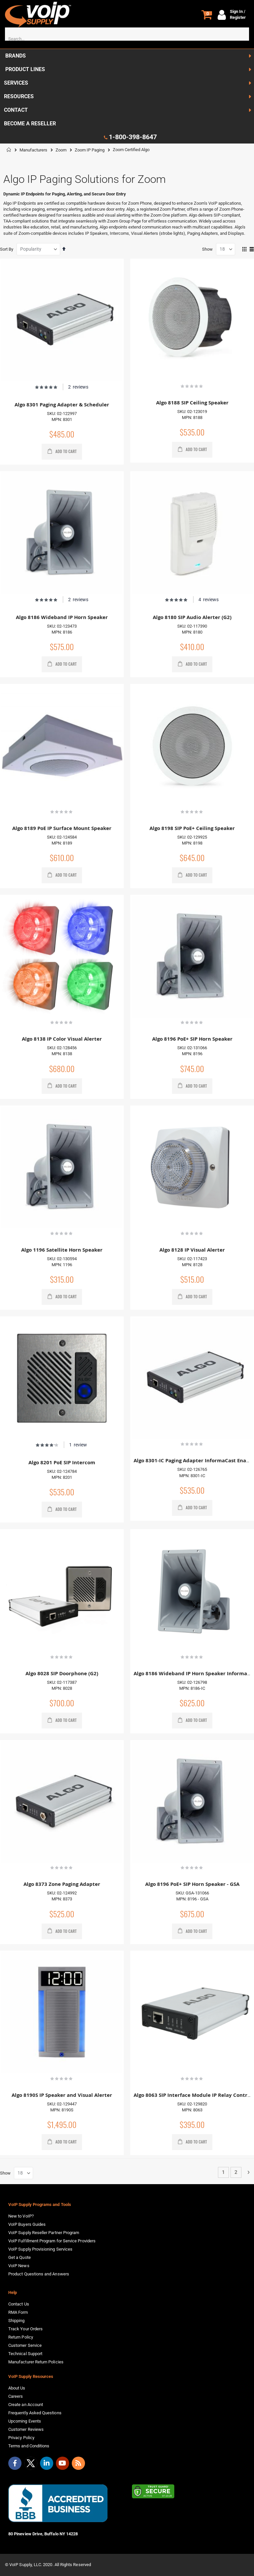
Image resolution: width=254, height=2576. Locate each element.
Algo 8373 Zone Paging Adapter (61, 1884)
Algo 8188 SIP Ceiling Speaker (192, 402)
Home (9, 150)
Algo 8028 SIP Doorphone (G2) (61, 1673)
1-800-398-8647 (133, 137)
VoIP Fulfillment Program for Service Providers (52, 2240)
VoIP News (18, 2265)
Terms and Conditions (28, 2445)
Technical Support (25, 2353)
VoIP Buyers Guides (27, 2224)
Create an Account (25, 2404)
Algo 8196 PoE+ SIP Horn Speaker (192, 1038)
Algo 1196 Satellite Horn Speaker (62, 1249)
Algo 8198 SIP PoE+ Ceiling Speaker (192, 828)
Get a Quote (19, 2257)
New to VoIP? (21, 2216)
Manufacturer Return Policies (36, 2361)
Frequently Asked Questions (35, 2412)
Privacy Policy (21, 2437)
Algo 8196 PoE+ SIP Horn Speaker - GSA (192, 1884)
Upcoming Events (24, 2421)
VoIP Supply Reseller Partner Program (43, 2232)
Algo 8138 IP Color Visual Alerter (62, 1038)
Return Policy (20, 2337)
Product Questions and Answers (38, 2273)
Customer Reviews (26, 2429)
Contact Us (18, 2304)
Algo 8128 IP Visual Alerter (192, 1249)
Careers (15, 2396)
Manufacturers (33, 150)
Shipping (16, 2320)
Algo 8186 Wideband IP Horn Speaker (62, 617)
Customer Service (25, 2345)
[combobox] (127, 38)
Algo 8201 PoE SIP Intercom (61, 1462)
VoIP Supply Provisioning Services (40, 2249)
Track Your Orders (25, 2328)
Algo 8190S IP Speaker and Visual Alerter (62, 2095)
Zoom (61, 150)
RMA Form (18, 2312)
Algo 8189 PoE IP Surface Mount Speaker (61, 828)
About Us (16, 2388)
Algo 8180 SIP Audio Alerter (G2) (192, 617)
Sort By (6, 249)
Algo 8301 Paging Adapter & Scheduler (62, 404)
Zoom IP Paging (90, 150)
